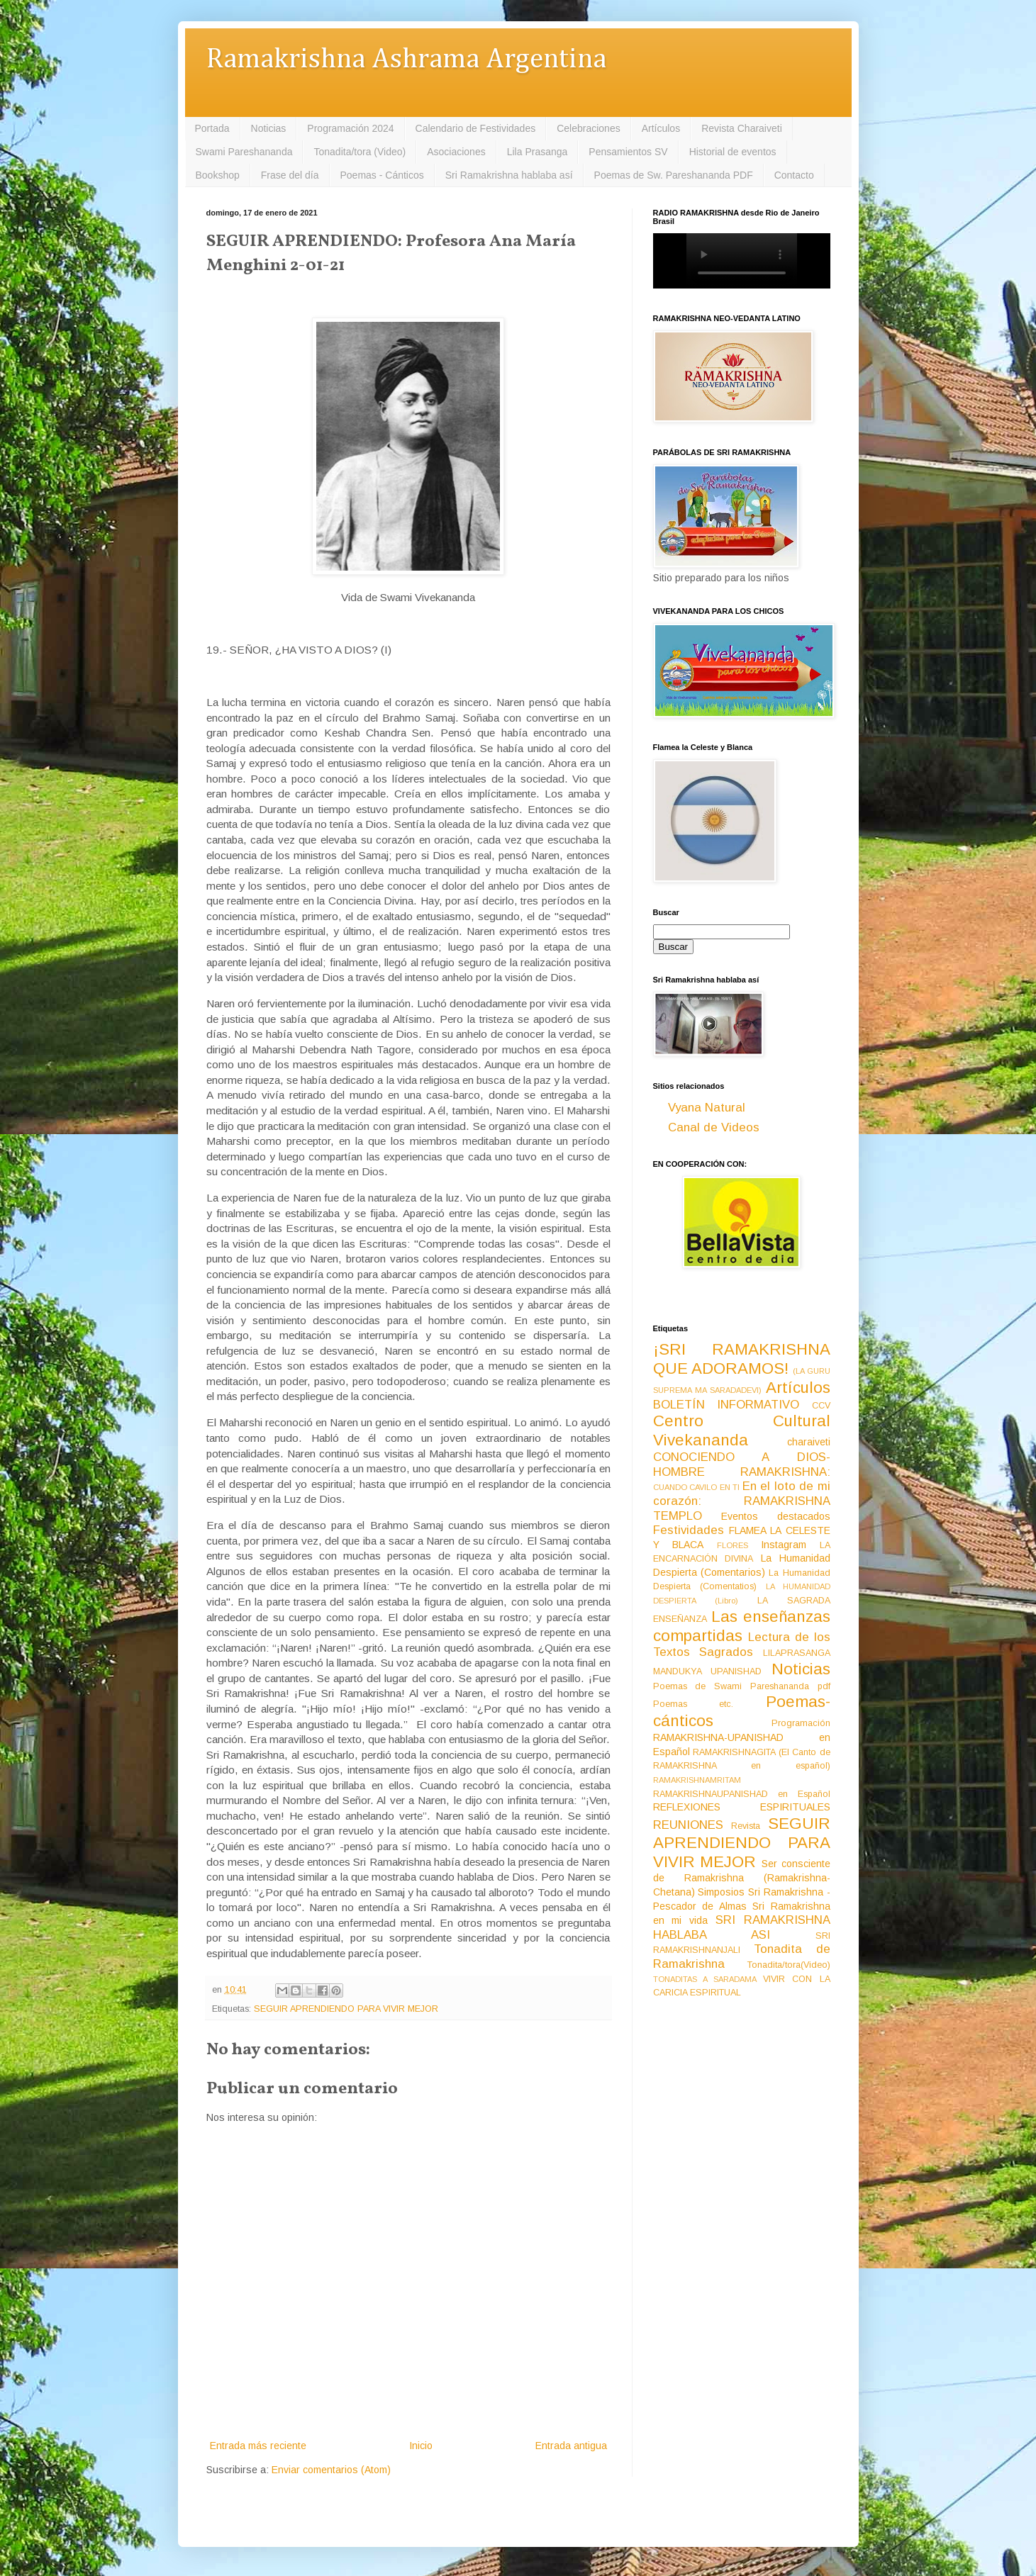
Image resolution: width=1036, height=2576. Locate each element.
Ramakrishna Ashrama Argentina (406, 60)
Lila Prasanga (537, 151)
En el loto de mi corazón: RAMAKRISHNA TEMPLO (741, 1500)
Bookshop (218, 175)
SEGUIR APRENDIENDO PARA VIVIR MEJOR (346, 2009)
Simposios (721, 1892)
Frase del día (290, 175)
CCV (821, 1406)
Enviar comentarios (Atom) (331, 2469)
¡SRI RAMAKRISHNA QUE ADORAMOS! (741, 1358)
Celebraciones (588, 128)
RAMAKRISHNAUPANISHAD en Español (741, 1794)
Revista (745, 1826)
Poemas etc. (693, 1704)
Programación (801, 1723)
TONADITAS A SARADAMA (705, 1979)
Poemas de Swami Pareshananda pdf (741, 1686)
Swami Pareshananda (244, 151)
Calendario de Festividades (476, 128)
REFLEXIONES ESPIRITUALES (741, 1807)
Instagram (783, 1544)
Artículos (661, 128)
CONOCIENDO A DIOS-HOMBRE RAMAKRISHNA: (741, 1464)
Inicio (421, 2445)
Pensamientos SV (628, 151)
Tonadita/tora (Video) (359, 151)
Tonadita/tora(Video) (788, 1965)
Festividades (688, 1530)
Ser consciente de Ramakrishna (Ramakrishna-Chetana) (741, 1878)
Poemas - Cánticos (382, 175)
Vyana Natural (706, 1107)
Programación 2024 (350, 128)
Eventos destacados (775, 1516)
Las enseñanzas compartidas (741, 1626)
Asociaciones (456, 151)
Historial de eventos (732, 151)
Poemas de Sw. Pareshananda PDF (673, 175)
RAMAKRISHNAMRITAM (697, 1780)
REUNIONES (688, 1825)
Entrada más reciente (258, 2445)
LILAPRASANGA (796, 1653)
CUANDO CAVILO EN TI (696, 1487)
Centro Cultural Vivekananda (741, 1430)
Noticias (268, 128)
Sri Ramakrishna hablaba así (509, 175)
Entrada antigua (571, 2445)
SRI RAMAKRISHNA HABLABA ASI (741, 1927)
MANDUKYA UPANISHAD (707, 1671)
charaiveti (808, 1441)
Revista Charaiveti (741, 128)
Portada (212, 128)
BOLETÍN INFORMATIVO (726, 1404)
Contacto (794, 175)
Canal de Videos (713, 1127)
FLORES (732, 1545)
